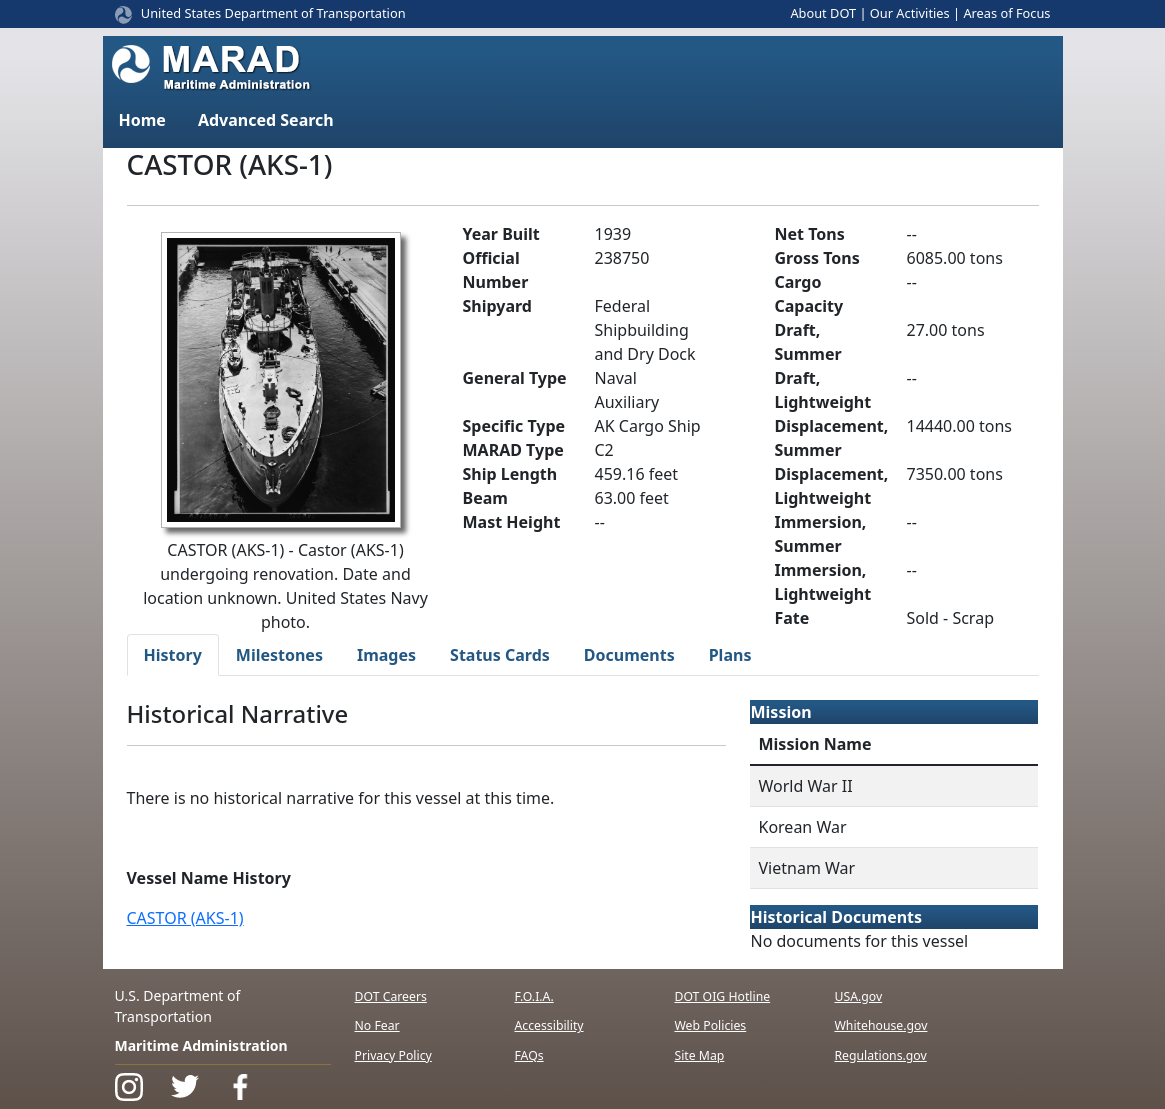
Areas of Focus (1006, 13)
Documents (629, 655)
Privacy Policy (393, 1055)
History (173, 655)
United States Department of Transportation (273, 13)
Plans (730, 655)
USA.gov (858, 996)
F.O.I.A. (533, 996)
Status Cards (500, 655)
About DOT (823, 13)
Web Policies (710, 1025)
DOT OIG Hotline (722, 996)
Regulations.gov (880, 1055)
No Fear (377, 1025)
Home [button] (142, 120)
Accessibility (548, 1025)
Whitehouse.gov (880, 1025)
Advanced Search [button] (266, 120)
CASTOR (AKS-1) (185, 918)
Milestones (279, 655)
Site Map (699, 1055)
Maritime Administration (201, 1045)
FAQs (528, 1055)
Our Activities (910, 13)
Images (386, 655)
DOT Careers (391, 996)
